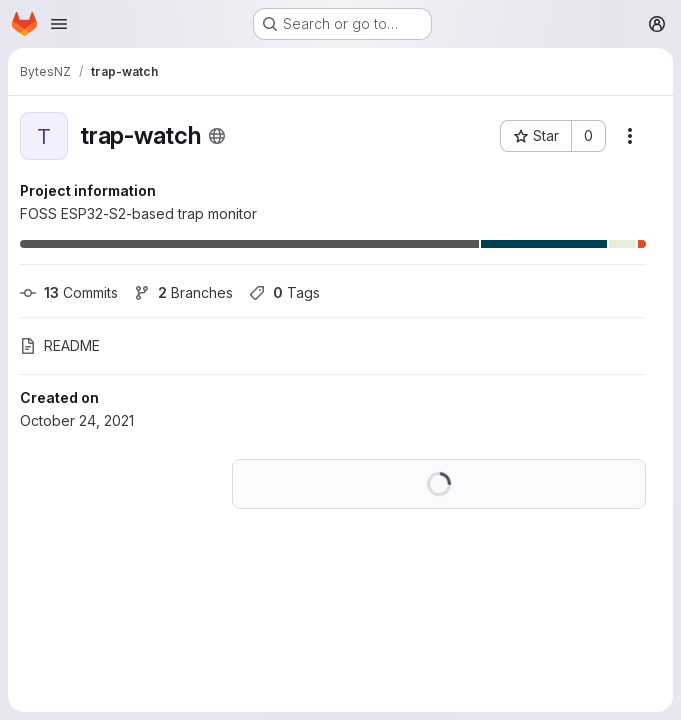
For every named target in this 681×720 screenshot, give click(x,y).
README (60, 345)
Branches (183, 292)
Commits (69, 292)
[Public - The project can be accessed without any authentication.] (217, 136)
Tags (284, 292)
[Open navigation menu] (59, 24)
